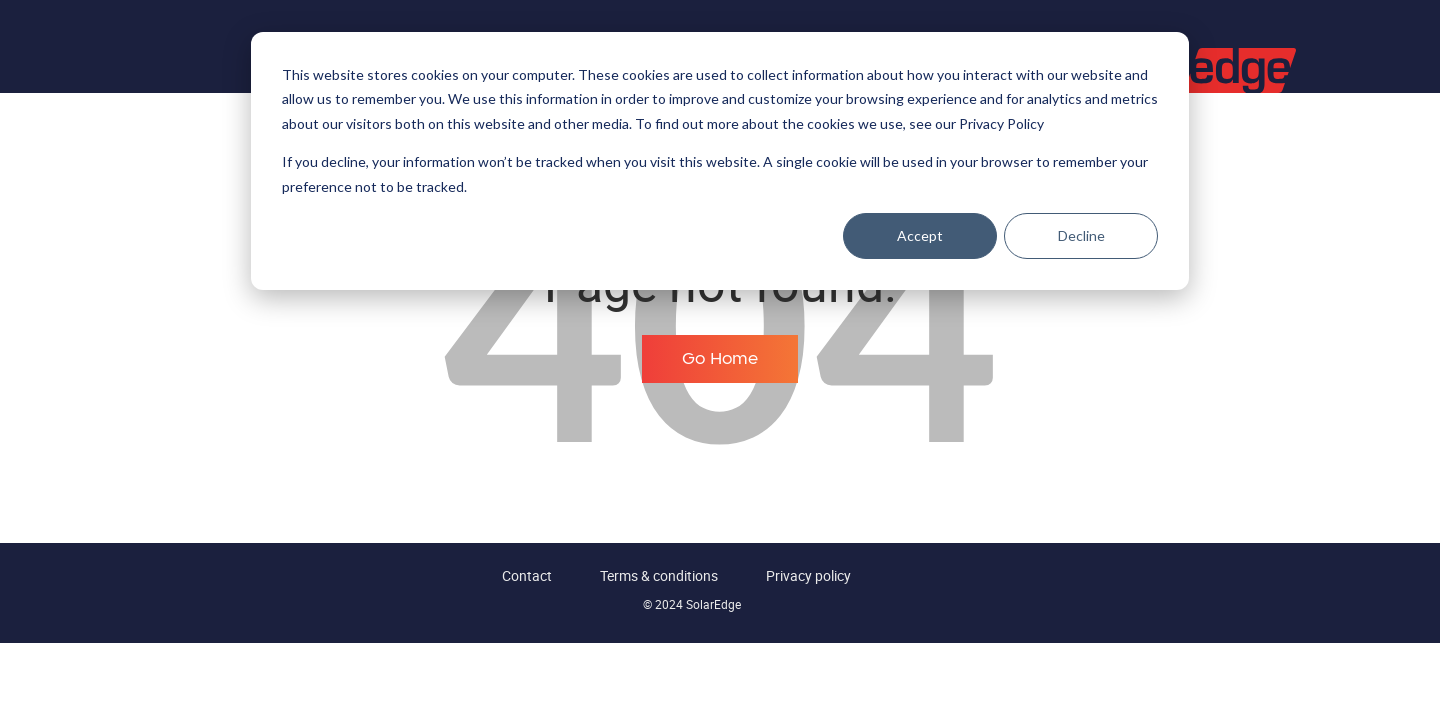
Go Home (720, 359)
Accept (920, 235)
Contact (527, 575)
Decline (1081, 235)
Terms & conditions (659, 575)
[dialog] (720, 161)
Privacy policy (808, 575)
